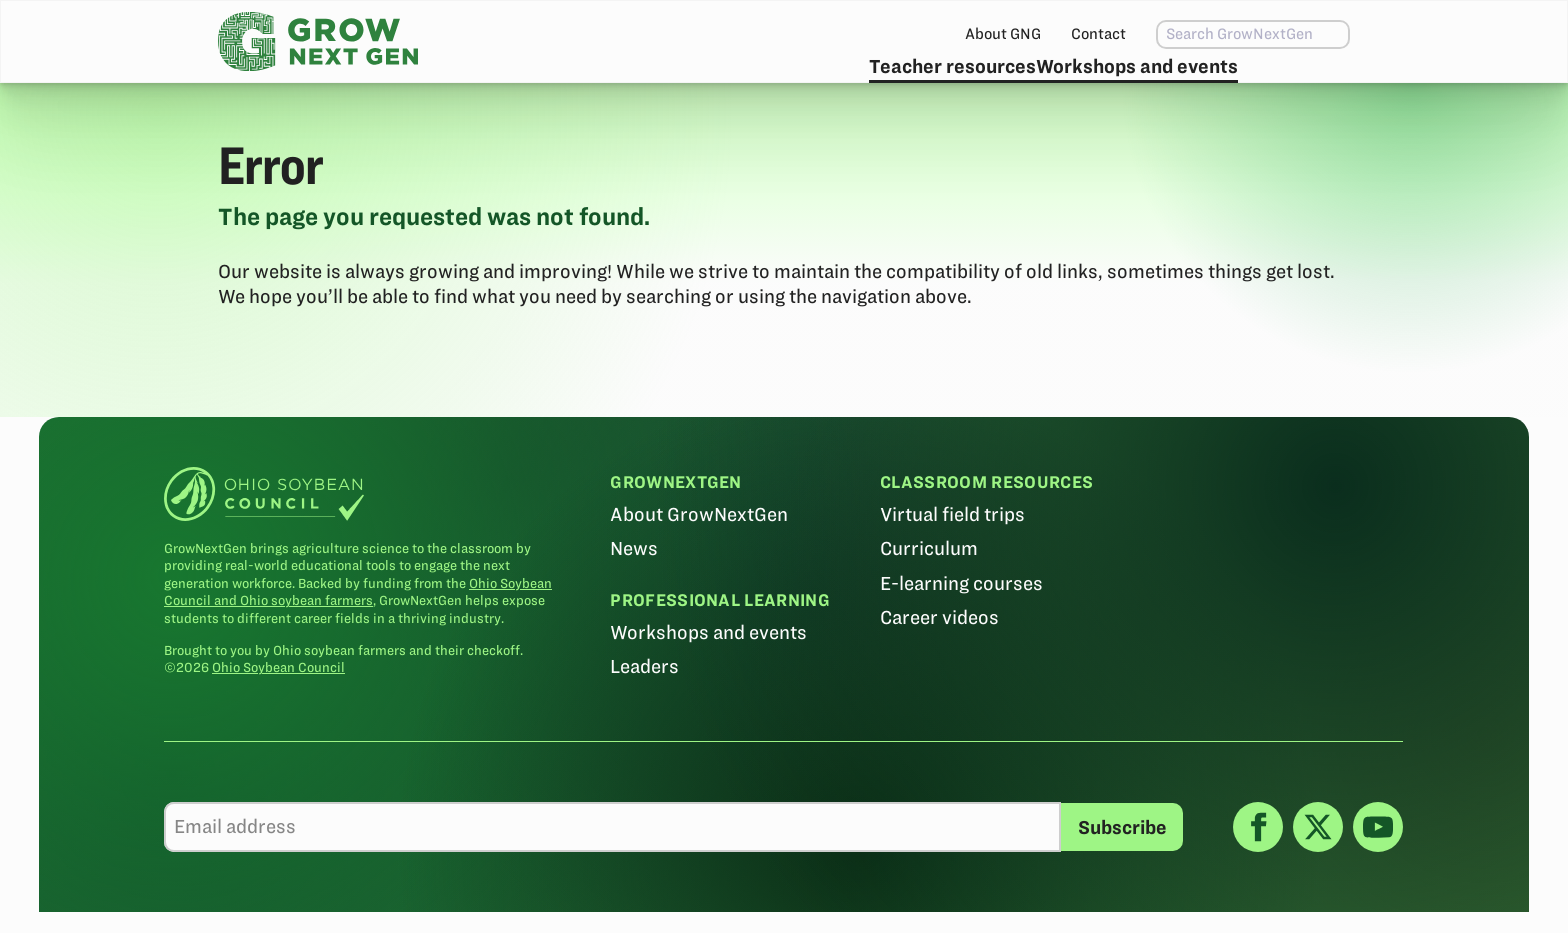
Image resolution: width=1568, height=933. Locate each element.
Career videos (940, 664)
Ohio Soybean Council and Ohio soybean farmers (359, 639)
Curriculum (930, 596)
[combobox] (1210, 34)
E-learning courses (962, 630)
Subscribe (1285, 85)
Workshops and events (1091, 85)
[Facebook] (1258, 874)
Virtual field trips (953, 562)
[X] (1318, 874)
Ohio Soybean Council (279, 715)
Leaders (645, 714)
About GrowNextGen (700, 562)
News (635, 596)
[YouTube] (1378, 874)
